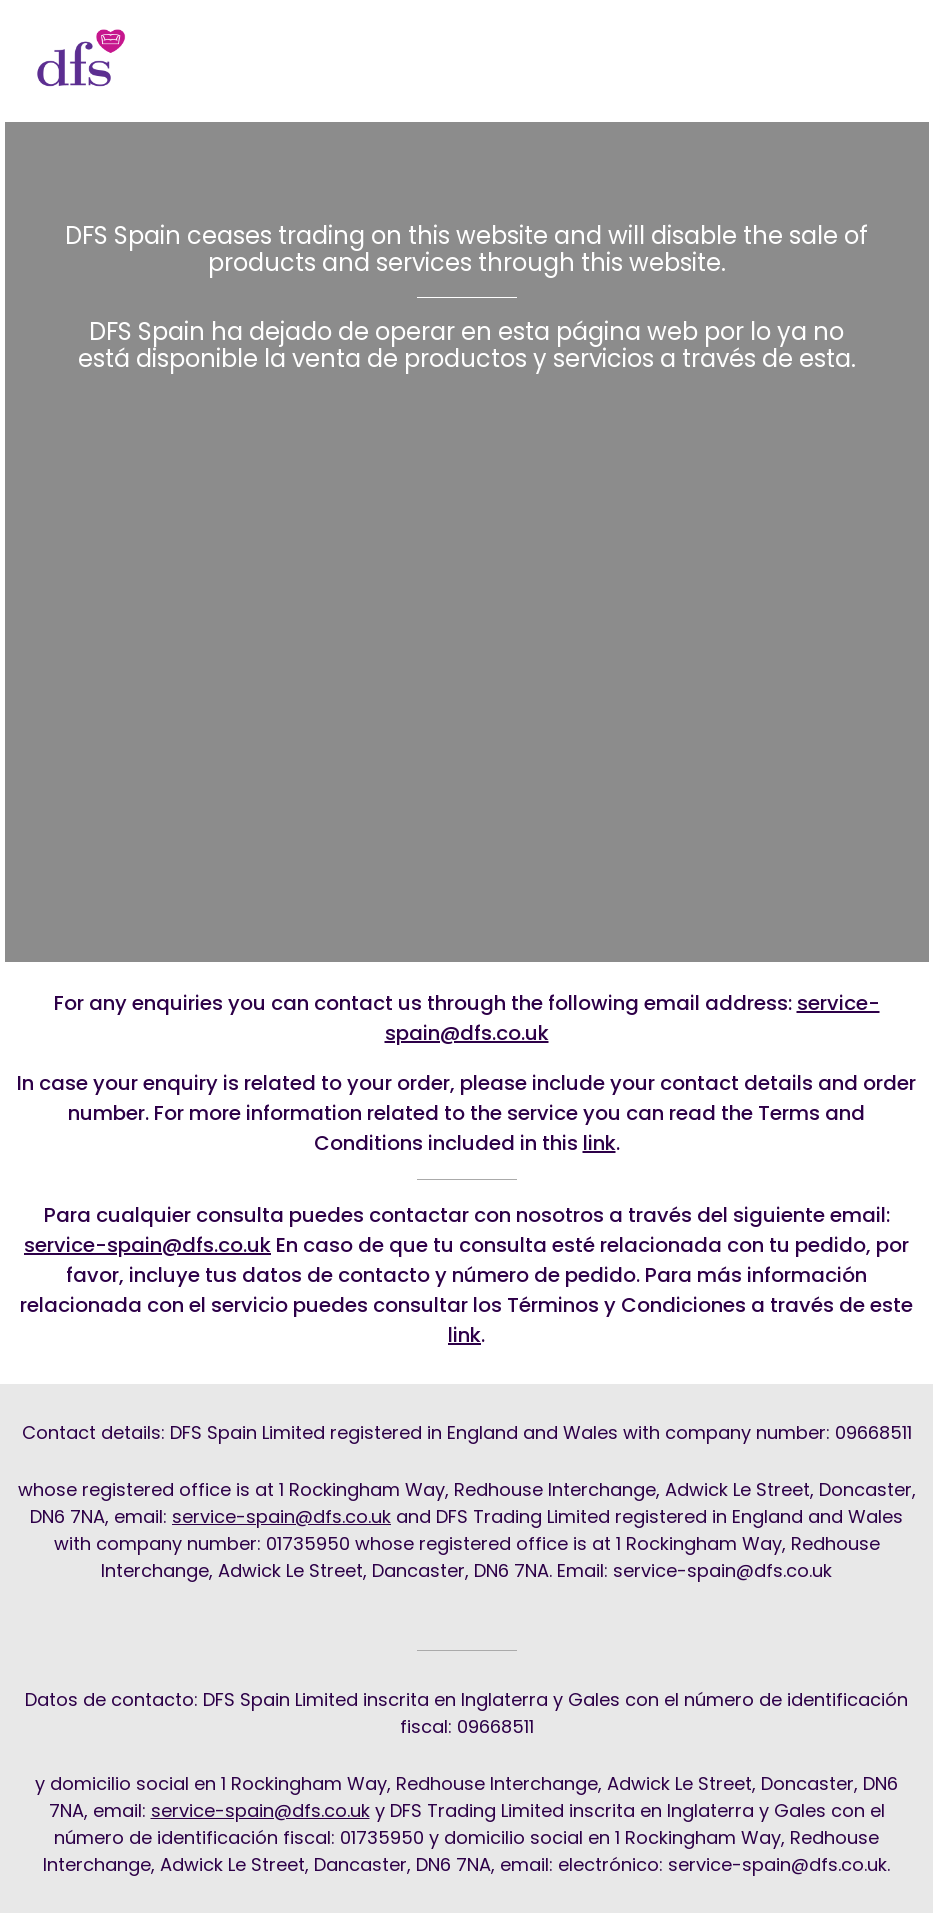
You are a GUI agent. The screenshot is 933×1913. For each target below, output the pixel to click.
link (599, 1143)
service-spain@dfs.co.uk (147, 1245)
